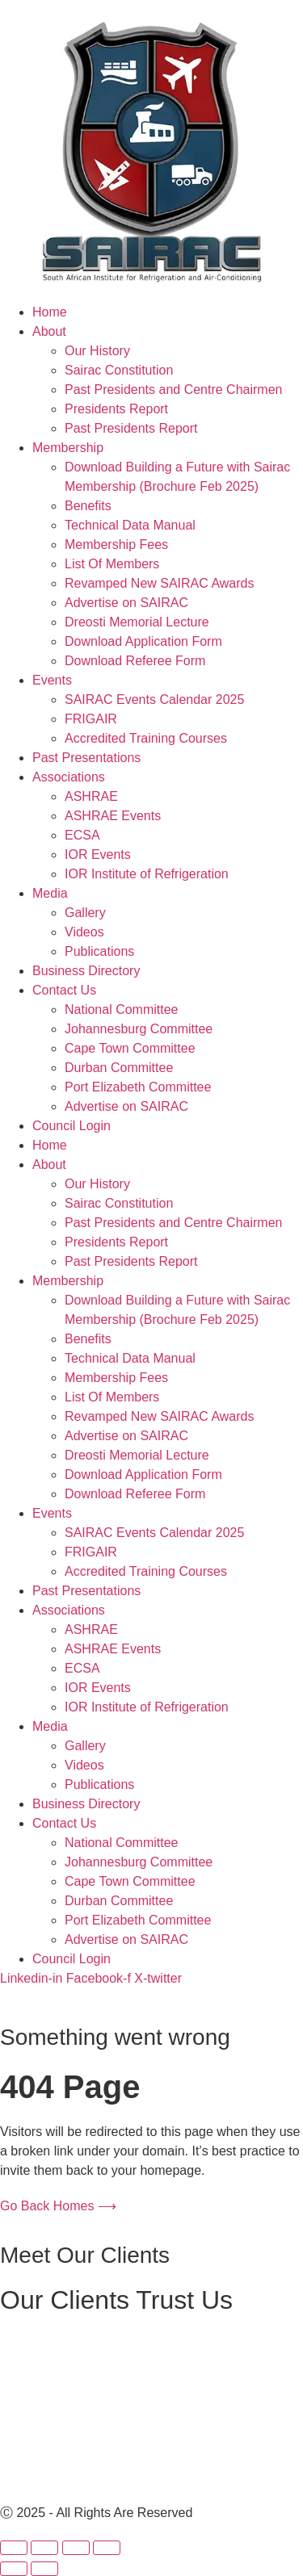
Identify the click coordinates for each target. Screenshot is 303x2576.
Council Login (71, 1126)
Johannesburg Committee (139, 1029)
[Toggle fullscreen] (44, 2547)
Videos (84, 932)
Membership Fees (116, 544)
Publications (99, 951)
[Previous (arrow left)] (13, 2568)
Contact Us (64, 990)
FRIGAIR (91, 719)
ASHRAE (91, 796)
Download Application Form (143, 641)
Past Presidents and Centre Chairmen (173, 389)
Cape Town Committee (130, 1048)
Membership (67, 447)
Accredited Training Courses (146, 738)
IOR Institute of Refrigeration (147, 874)
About (49, 331)
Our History (97, 351)
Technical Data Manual (130, 525)
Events (52, 680)
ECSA (82, 835)
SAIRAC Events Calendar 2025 (154, 699)
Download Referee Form (135, 661)
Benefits (88, 506)
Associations (68, 777)
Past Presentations (86, 757)
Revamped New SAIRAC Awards (159, 583)
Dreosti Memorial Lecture (137, 622)
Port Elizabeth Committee (138, 1087)
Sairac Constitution (119, 370)
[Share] (76, 2547)
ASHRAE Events (113, 816)
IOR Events (98, 854)
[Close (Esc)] (106, 2547)
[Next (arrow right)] (44, 2568)
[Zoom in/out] (13, 2547)
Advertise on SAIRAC (126, 602)
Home (49, 312)
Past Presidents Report (131, 428)
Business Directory (86, 971)
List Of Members (112, 564)
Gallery (85, 912)
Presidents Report (116, 409)
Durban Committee (119, 1067)
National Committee (122, 1009)
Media (50, 893)
